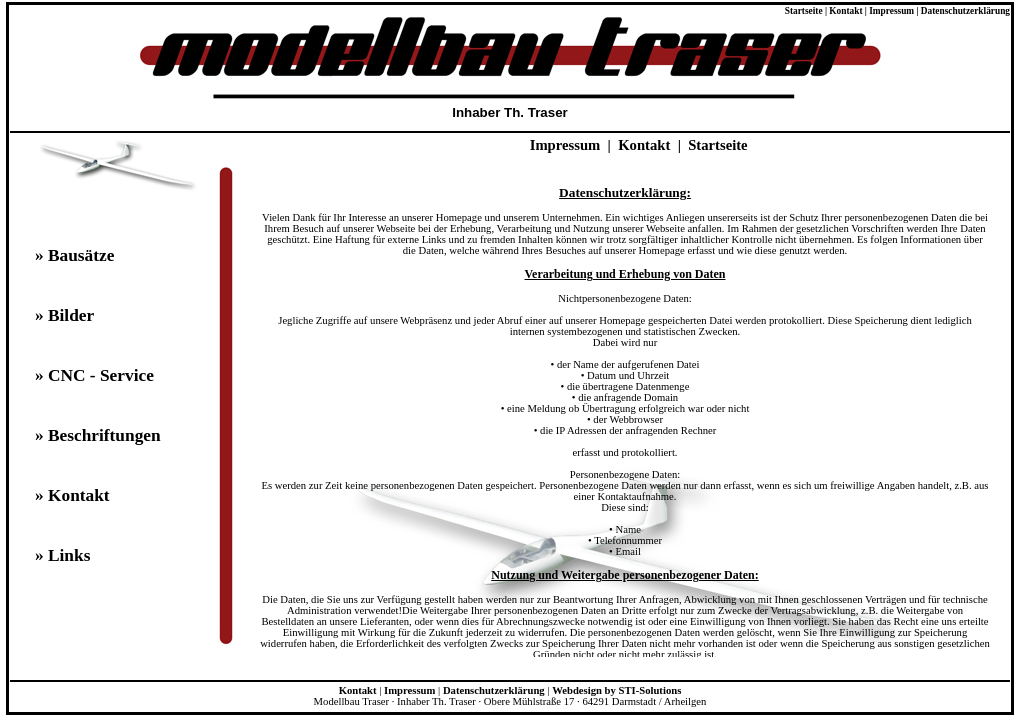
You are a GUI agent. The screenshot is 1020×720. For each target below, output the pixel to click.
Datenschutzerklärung (965, 11)
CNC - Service (101, 375)
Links (69, 555)
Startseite (804, 11)
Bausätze (81, 255)
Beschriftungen (104, 435)
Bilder (71, 315)
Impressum (891, 11)
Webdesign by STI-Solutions (616, 690)
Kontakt (845, 11)
